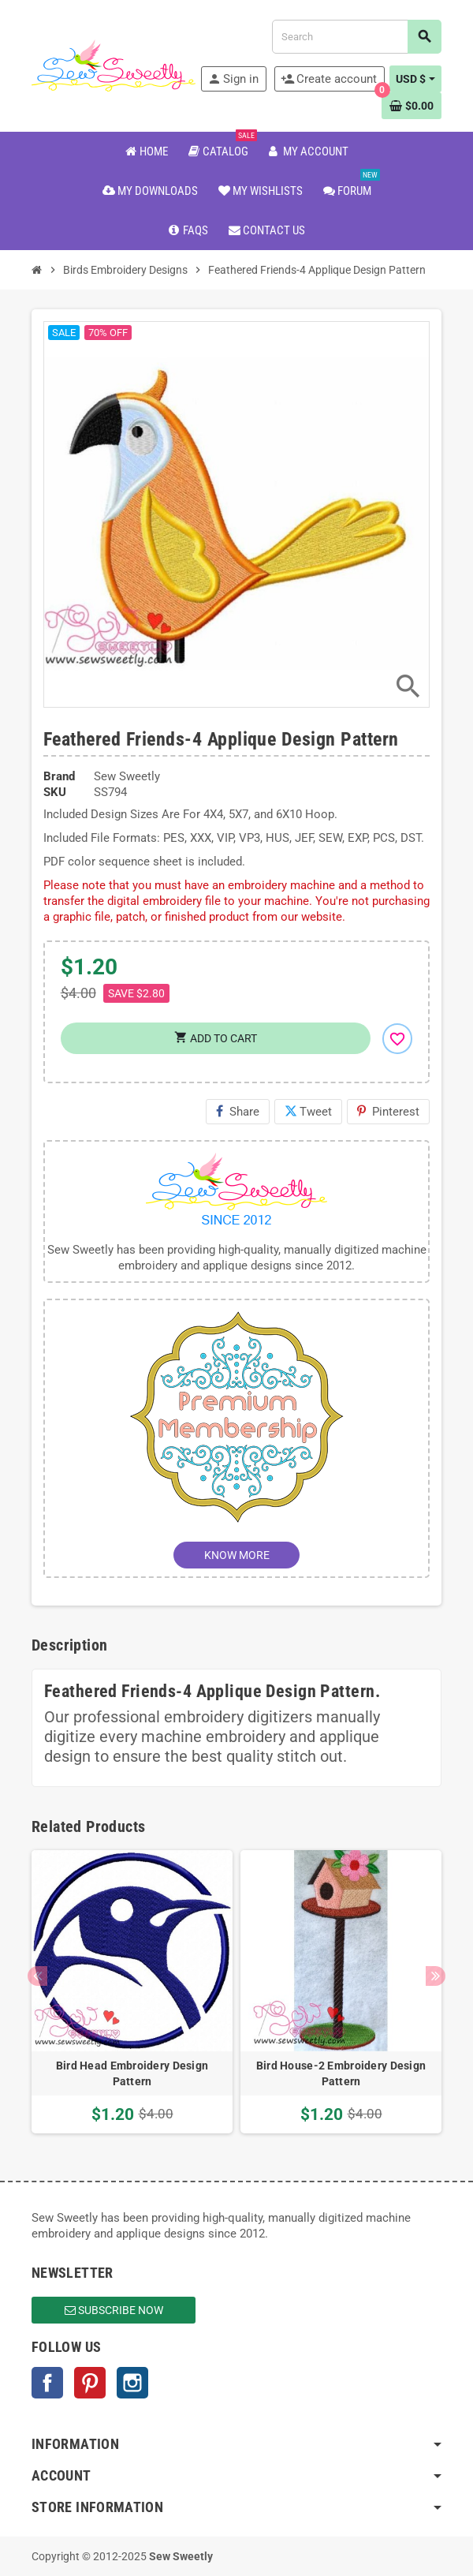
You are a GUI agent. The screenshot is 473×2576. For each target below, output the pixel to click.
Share (237, 1112)
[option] (132, 1991)
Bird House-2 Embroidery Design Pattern (341, 2073)
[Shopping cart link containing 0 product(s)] (411, 105)
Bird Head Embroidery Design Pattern (132, 2073)
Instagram (132, 2382)
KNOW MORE (237, 1555)
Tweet (308, 1112)
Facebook (47, 2382)
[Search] (356, 37)
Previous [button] (37, 1976)
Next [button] (435, 1976)
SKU (54, 792)
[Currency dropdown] (415, 78)
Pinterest (388, 1112)
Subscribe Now (114, 2310)
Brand (59, 776)
